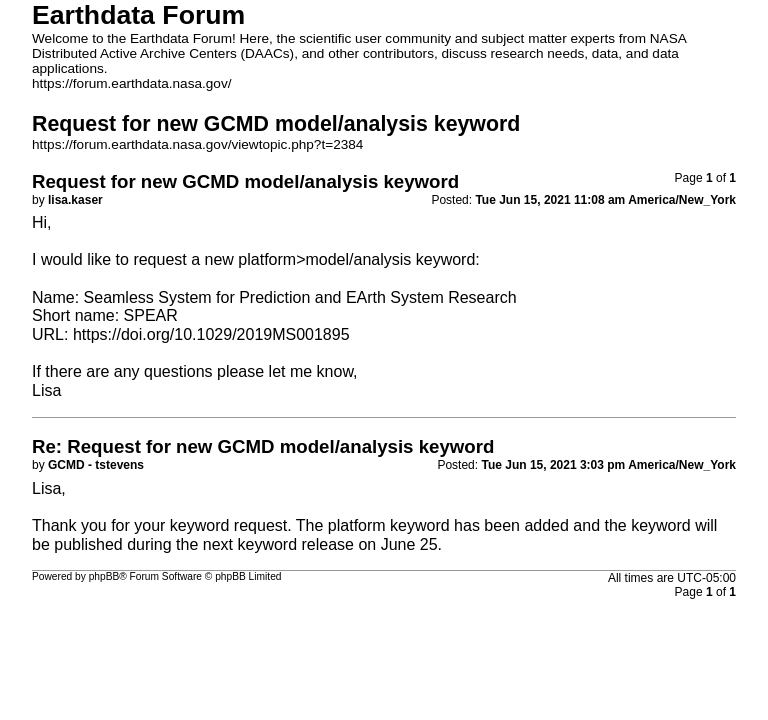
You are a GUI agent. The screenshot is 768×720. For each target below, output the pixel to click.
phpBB (104, 576)
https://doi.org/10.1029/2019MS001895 (211, 334)
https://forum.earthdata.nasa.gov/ (132, 83)
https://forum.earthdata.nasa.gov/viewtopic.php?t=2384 (197, 144)
